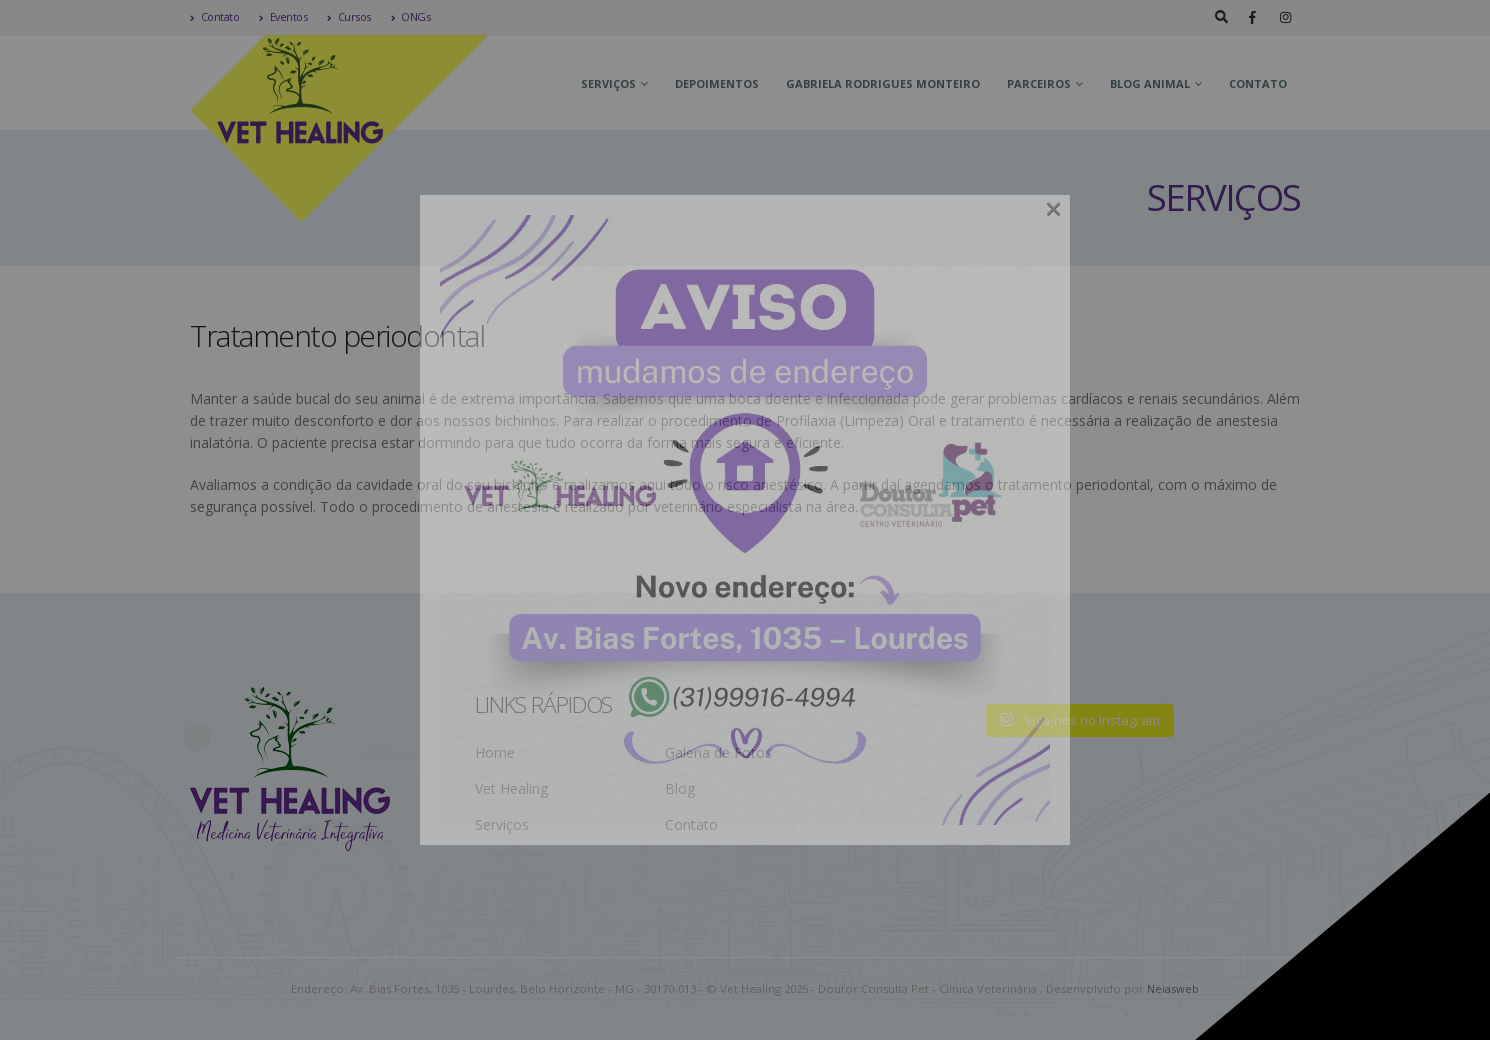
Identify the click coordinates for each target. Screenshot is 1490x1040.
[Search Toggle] (1221, 17)
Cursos (349, 16)
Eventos (283, 16)
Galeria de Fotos (718, 752)
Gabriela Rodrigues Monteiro (883, 83)
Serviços (608, 83)
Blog (680, 788)
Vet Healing (511, 788)
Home (495, 752)
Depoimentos (717, 83)
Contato (214, 16)
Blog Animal (1150, 83)
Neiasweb (1173, 988)
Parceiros (1039, 83)
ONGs (411, 16)
